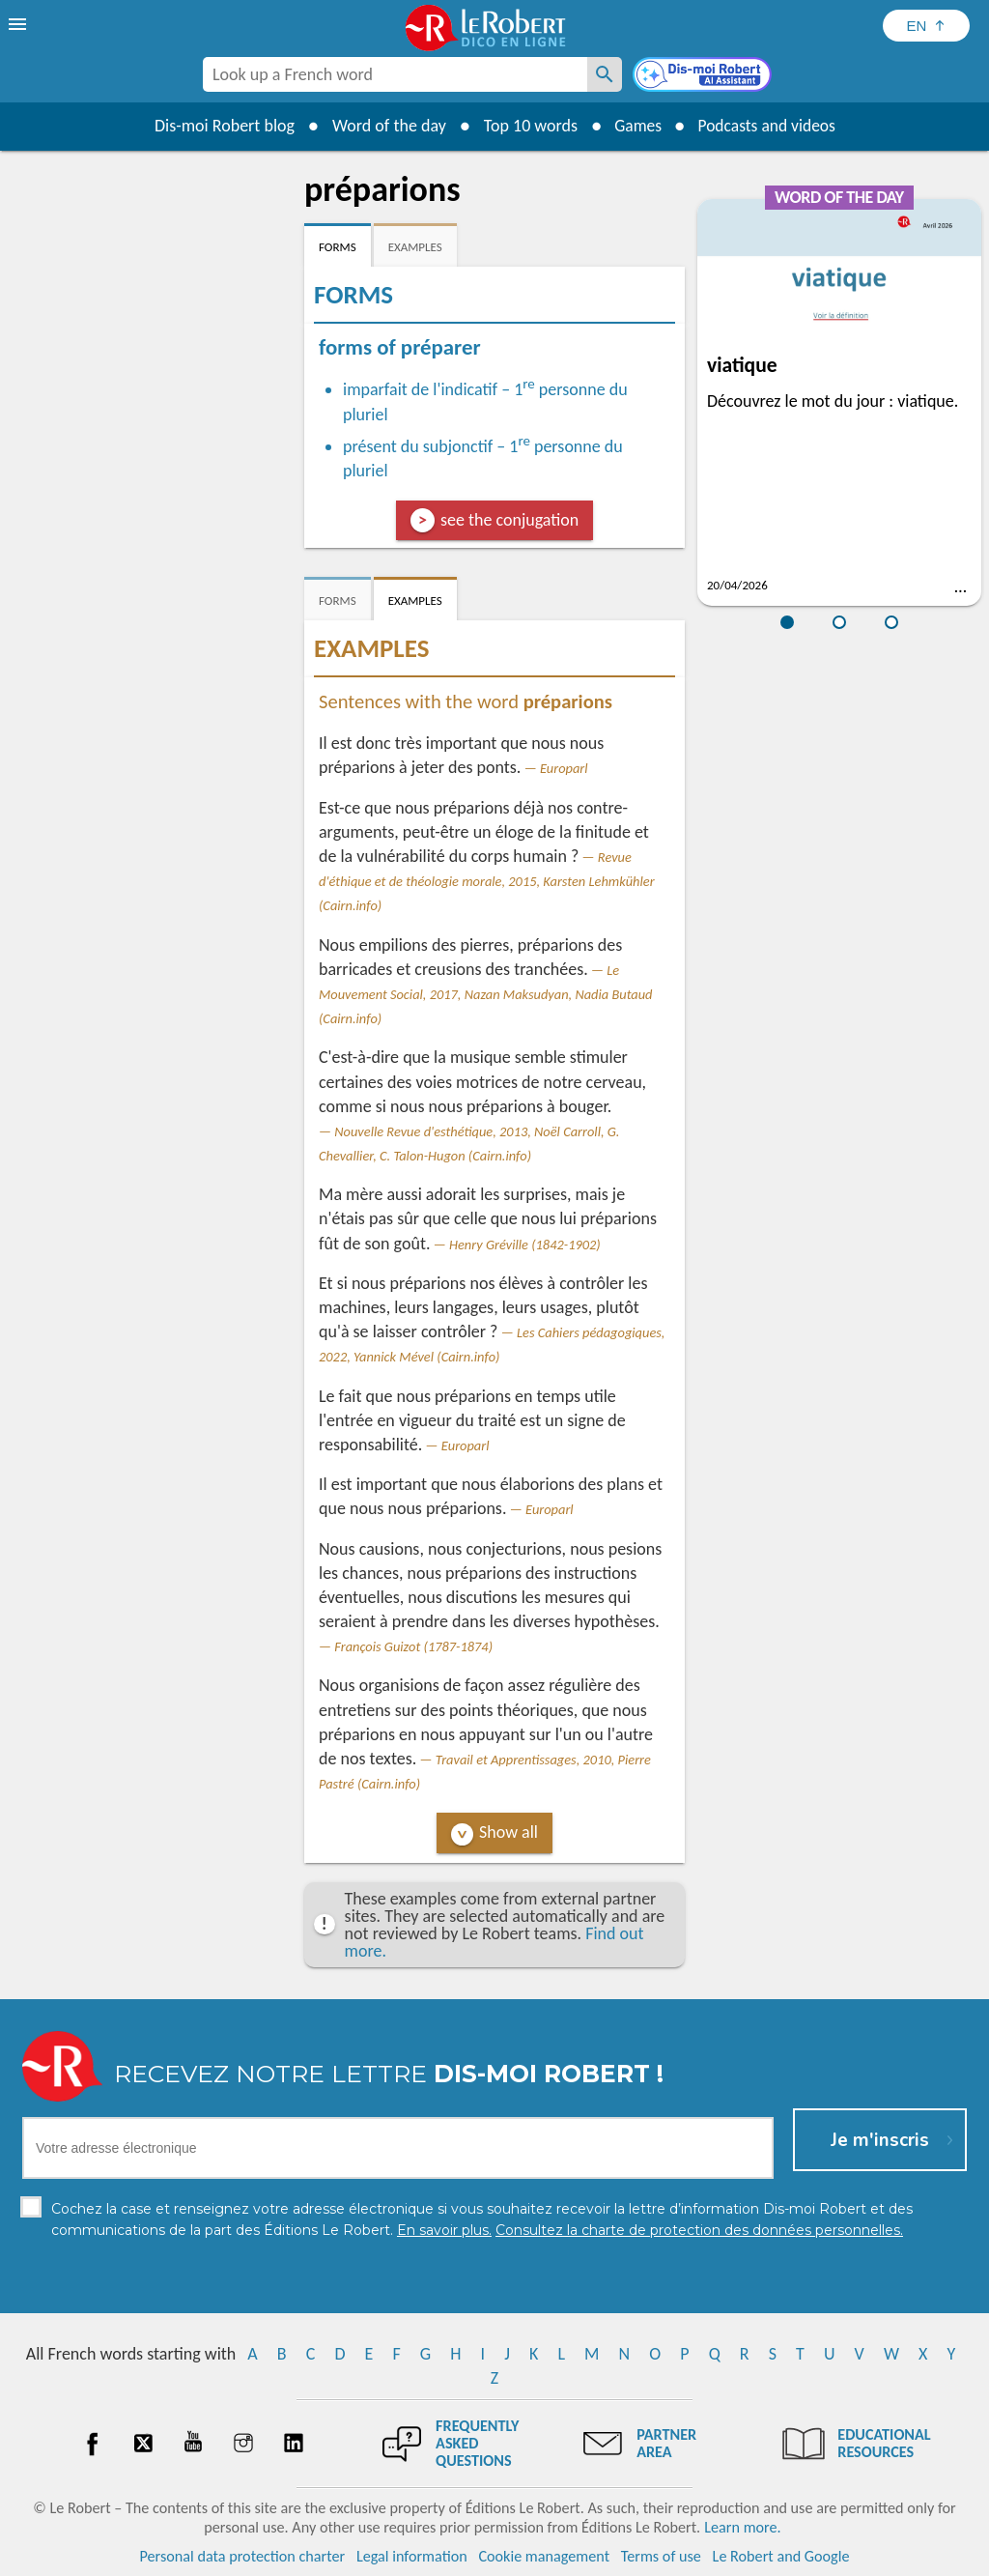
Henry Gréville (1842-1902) (525, 1244)
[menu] (19, 24)
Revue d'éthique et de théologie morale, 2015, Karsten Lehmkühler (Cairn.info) (487, 881)
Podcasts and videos (768, 125)
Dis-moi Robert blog (220, 125)
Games (635, 125)
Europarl (564, 768)
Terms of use (661, 2556)
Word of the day (384, 125)
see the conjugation (509, 519)
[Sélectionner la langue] (926, 26)
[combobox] (395, 74)
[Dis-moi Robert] (704, 76)
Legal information (411, 2556)
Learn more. (742, 2527)
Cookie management (543, 2556)
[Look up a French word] (604, 74)
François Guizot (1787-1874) (413, 1646)
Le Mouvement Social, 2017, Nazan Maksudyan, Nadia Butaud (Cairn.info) (486, 994)
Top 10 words (526, 125)
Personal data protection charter (243, 2556)
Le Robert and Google (781, 2556)
